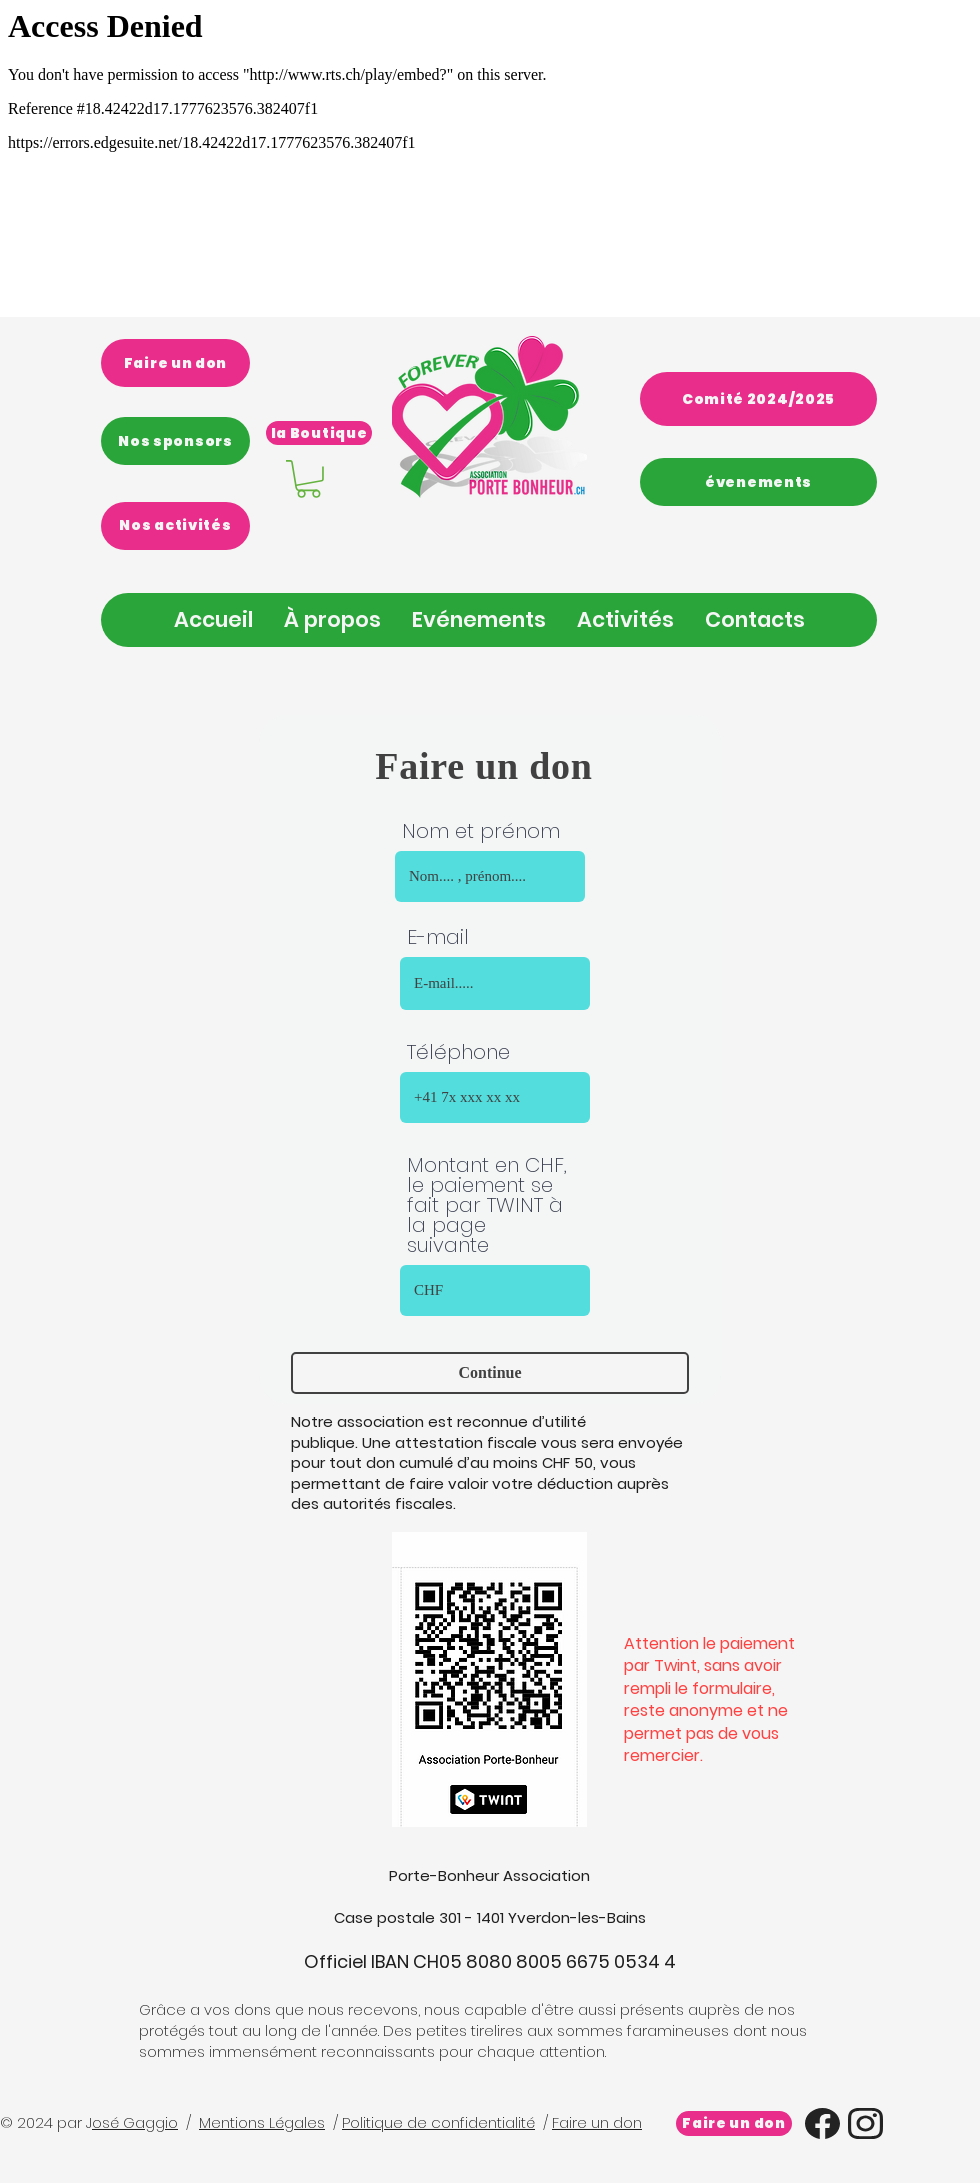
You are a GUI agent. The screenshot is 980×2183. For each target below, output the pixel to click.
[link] (308, 479)
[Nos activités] (175, 526)
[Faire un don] (175, 363)
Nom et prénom (481, 831)
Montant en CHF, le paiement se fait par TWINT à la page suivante (487, 1205)
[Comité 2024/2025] (758, 399)
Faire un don (597, 2122)
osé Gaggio (135, 2122)
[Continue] (490, 1373)
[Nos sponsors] (175, 441)
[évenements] (758, 482)
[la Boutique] (319, 433)
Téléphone (458, 1052)
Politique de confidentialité (438, 2122)
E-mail (438, 937)
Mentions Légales (262, 2122)
